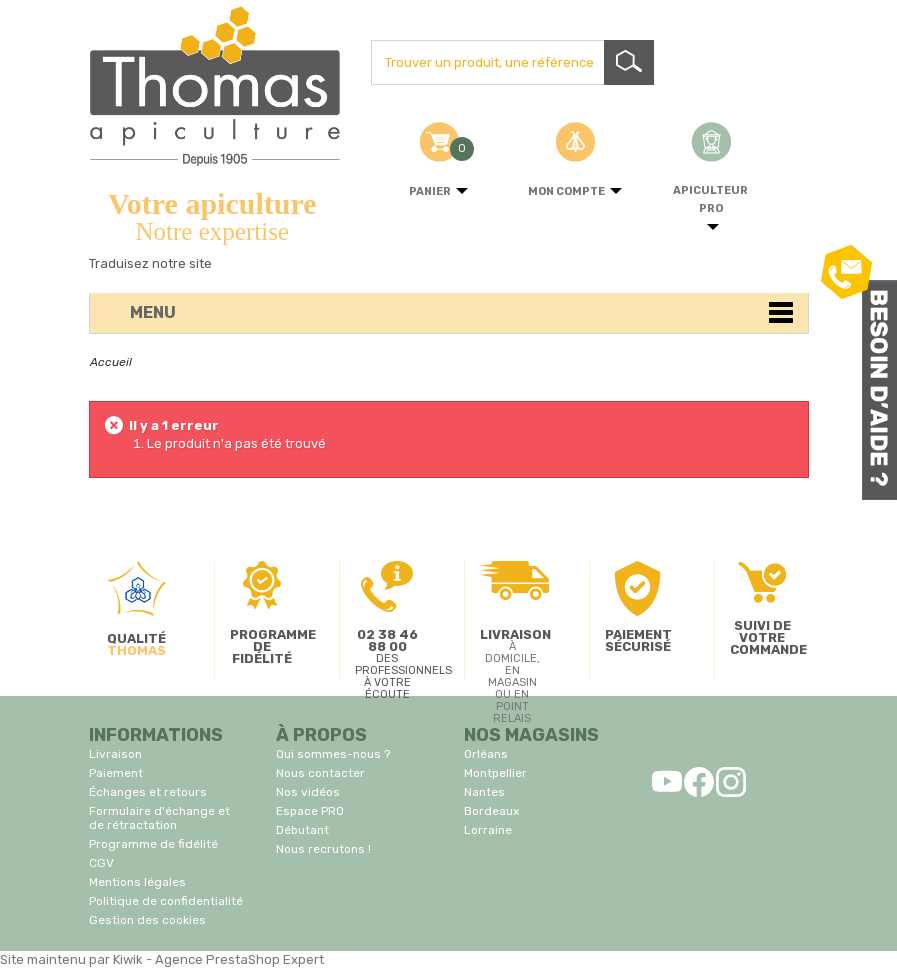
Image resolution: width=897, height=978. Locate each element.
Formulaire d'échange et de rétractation (159, 818)
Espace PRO (310, 811)
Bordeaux (491, 811)
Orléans (486, 754)
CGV (101, 863)
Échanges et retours (148, 792)
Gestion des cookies (147, 920)
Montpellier (495, 773)
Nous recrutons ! (323, 849)
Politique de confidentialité (166, 901)
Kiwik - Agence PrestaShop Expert (218, 959)
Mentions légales (137, 882)
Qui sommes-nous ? (333, 754)
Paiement (116, 773)
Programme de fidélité (153, 844)
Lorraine (488, 830)
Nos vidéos (308, 792)
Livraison (115, 754)
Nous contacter (320, 773)
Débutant (302, 830)
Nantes (484, 792)
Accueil (111, 362)
